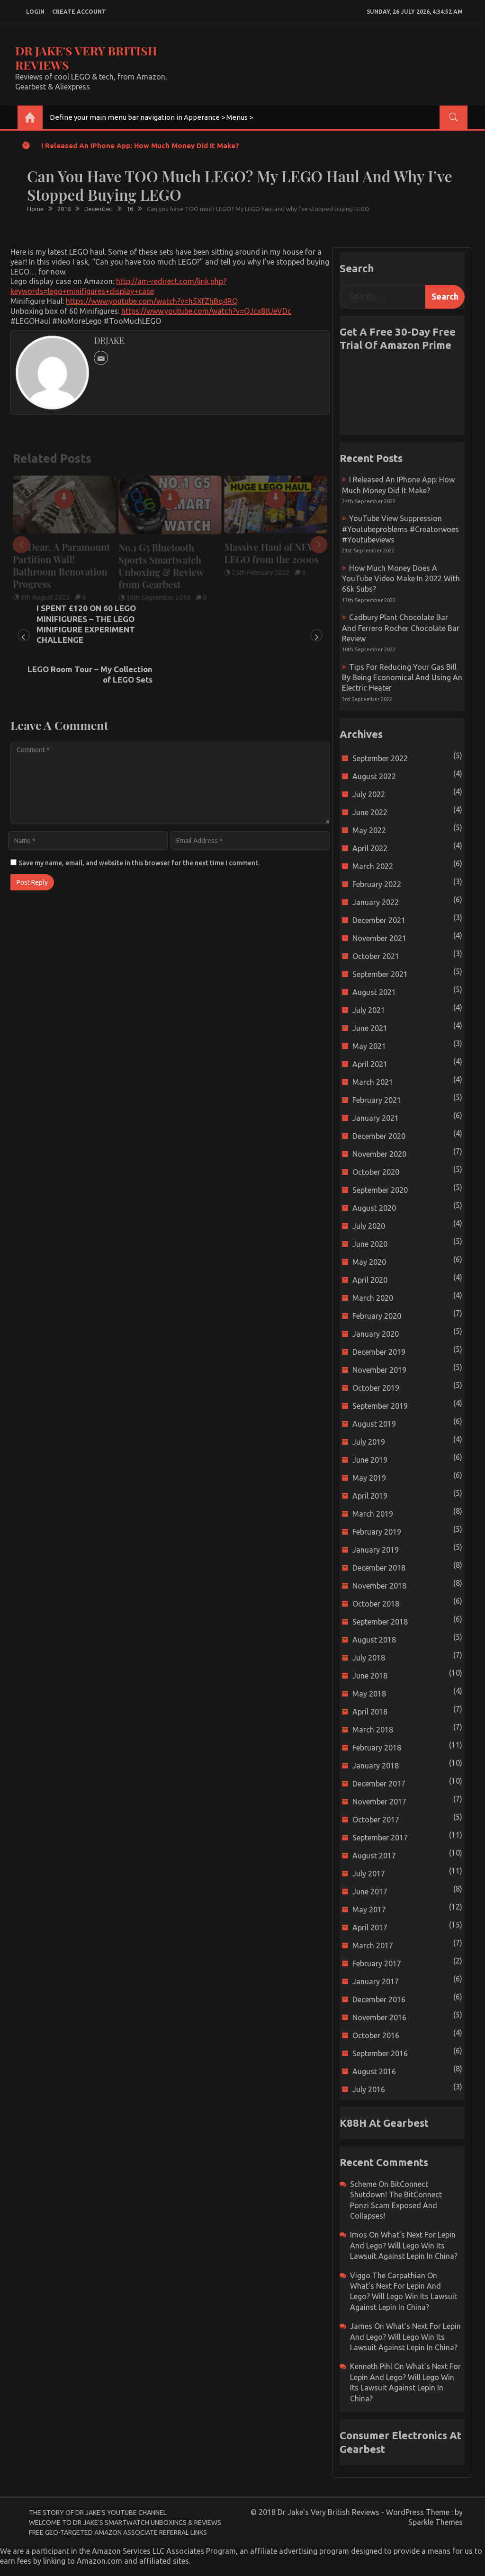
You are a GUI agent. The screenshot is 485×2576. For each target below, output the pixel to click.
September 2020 (380, 1190)
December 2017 (378, 1783)
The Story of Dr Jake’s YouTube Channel (98, 2512)
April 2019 (369, 1496)
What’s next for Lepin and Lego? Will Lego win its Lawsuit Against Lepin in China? (404, 2245)
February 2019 (376, 1532)
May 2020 (369, 1262)
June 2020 (369, 1244)
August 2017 (374, 1855)
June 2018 (369, 1675)
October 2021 (375, 956)
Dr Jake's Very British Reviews (86, 57)
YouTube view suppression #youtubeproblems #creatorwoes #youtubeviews (400, 529)
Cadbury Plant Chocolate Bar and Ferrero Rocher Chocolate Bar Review (400, 628)
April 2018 (369, 1711)
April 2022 (369, 848)
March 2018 (372, 1729)
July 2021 (368, 1010)
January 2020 (375, 1334)
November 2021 (379, 938)
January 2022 (375, 902)
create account (79, 12)
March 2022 (372, 866)
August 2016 (374, 2071)
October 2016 (375, 2035)
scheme (363, 2184)
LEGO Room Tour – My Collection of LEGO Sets (258, 613)
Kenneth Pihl (371, 2366)
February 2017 (376, 1963)
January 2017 (375, 1981)
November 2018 (379, 1585)
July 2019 (368, 1442)
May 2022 (369, 830)
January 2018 (375, 1765)
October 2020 (375, 1172)
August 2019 (374, 1424)
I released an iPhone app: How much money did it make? (140, 146)
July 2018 (368, 1657)
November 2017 (379, 1801)
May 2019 (369, 1478)
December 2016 (378, 1999)
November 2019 (379, 1370)
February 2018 (376, 1747)
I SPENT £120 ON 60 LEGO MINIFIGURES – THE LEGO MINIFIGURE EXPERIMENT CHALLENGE (86, 624)
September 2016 (380, 2053)
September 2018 (380, 1621)
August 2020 (374, 1208)
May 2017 (369, 1909)
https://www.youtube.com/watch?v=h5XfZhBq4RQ (152, 301)
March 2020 (372, 1298)
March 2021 (372, 1082)
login (35, 12)
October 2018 (375, 1603)
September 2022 (380, 758)
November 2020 (379, 1154)
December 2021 (378, 920)
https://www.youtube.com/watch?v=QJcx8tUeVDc (206, 311)
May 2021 (369, 1046)
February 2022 (376, 884)
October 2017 (375, 1819)
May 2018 (369, 1693)
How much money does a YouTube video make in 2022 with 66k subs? (401, 579)
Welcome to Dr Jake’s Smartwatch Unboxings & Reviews (125, 2522)
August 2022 (374, 776)
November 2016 (379, 2017)
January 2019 (375, 1550)
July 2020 (368, 1226)
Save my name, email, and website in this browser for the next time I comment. (139, 823)
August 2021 (374, 992)
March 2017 (372, 1945)
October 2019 (375, 1388)
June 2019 (369, 1460)
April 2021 (369, 1064)
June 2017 (369, 1891)
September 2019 (380, 1406)
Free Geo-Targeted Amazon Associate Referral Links (118, 2532)
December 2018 (378, 1567)
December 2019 (378, 1352)
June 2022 (369, 812)
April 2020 (369, 1280)
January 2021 (375, 1118)
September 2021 (380, 974)
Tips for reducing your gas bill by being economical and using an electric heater (402, 678)
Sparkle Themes (435, 2522)
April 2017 (369, 1927)
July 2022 (368, 794)
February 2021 (376, 1100)
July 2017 (368, 1873)
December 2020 (378, 1136)
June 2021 (369, 1028)
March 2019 (372, 1514)
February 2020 (376, 1316)
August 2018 (374, 1639)
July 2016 (368, 2089)
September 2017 (380, 1837)
